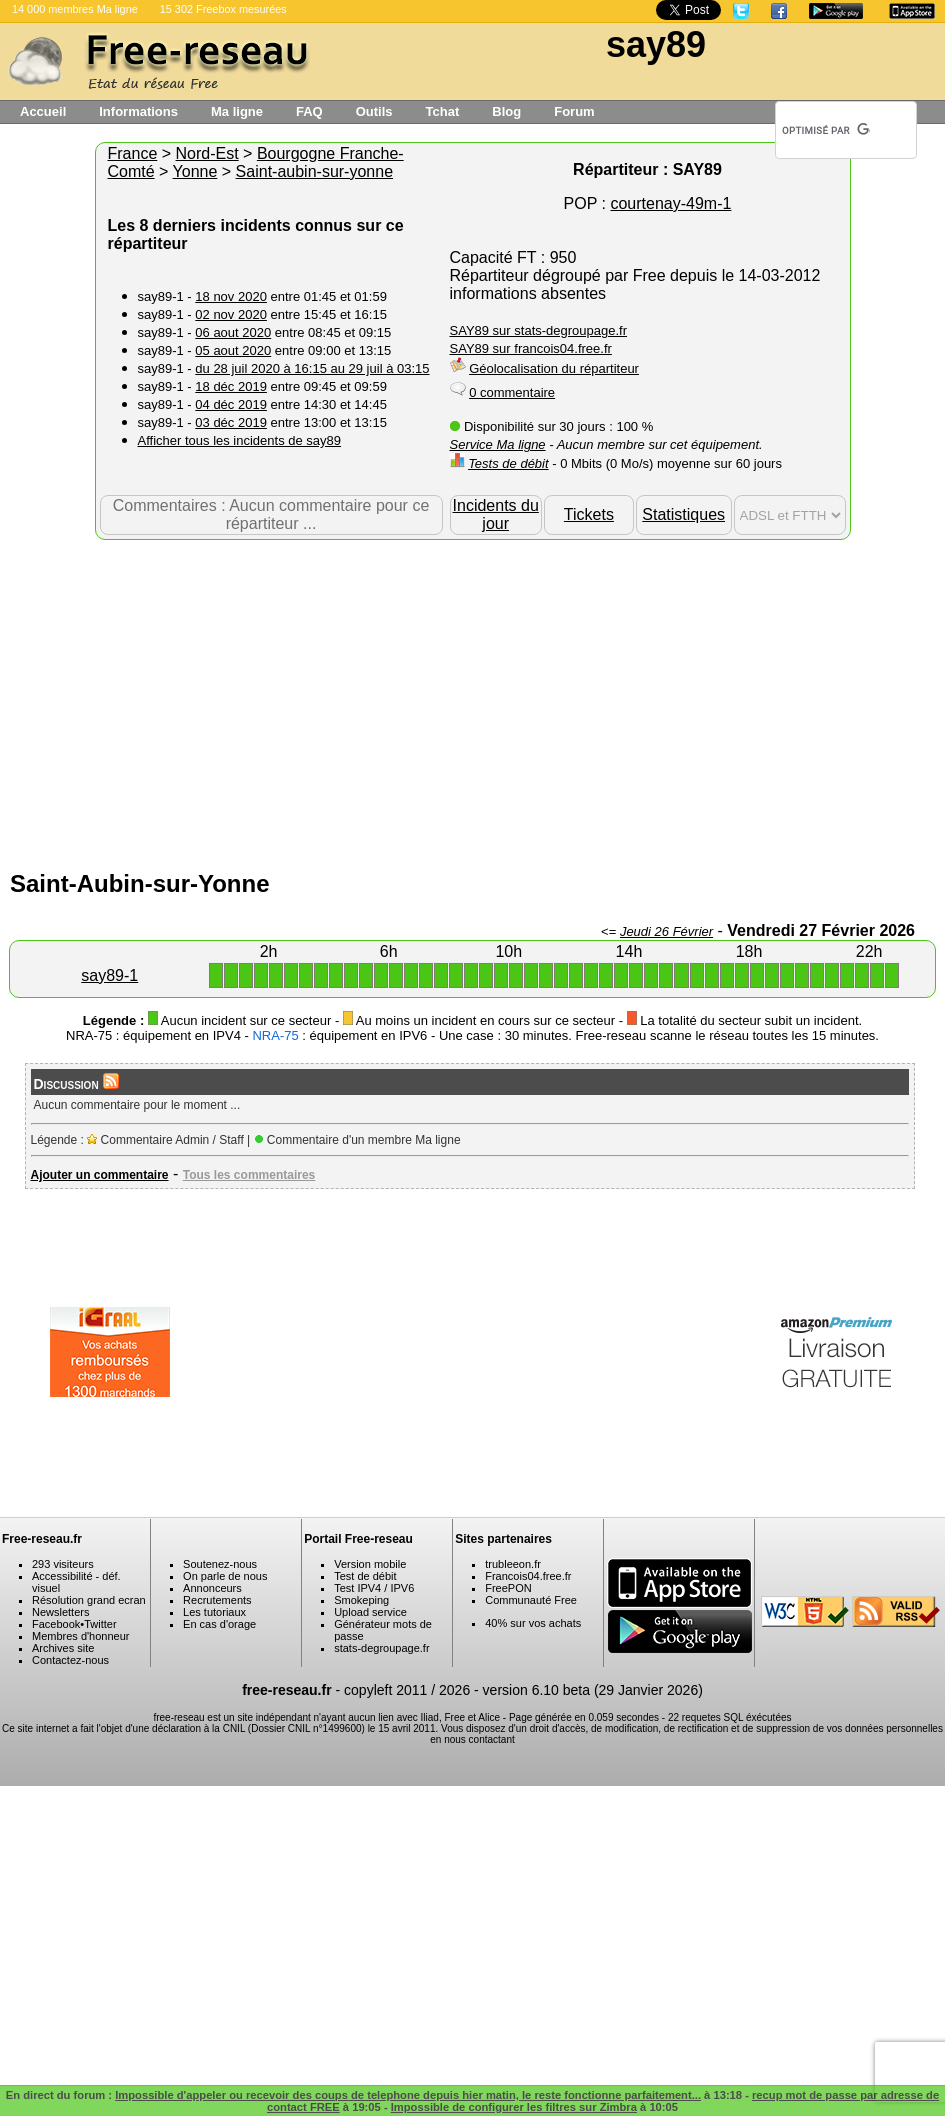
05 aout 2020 (233, 350)
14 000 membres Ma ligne (75, 9)
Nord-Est (207, 153)
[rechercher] (826, 130)
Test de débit (365, 1576)
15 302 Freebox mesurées (223, 9)
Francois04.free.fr (528, 1576)
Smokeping (361, 1600)
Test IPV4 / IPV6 (374, 1588)
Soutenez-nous (220, 1564)
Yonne (195, 171)
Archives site (63, 1648)
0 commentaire (512, 392)
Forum (574, 111)
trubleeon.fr (513, 1564)
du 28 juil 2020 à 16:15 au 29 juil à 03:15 (312, 368)
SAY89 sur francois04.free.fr (531, 348)
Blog (506, 111)
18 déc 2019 (231, 386)
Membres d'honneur (81, 1636)
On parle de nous (225, 1576)
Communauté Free (531, 1600)
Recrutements (217, 1600)
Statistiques (683, 514)
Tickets (589, 514)
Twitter (100, 1624)
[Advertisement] (472, 700)
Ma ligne (237, 111)
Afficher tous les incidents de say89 (240, 440)
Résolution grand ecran (89, 1600)
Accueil (43, 111)
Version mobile (370, 1564)
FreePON (508, 1588)
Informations (138, 111)
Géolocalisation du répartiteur (554, 368)
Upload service (370, 1612)
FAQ (309, 111)
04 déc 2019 (231, 404)
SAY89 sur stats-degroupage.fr (539, 330)
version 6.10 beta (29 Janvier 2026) (593, 1690)
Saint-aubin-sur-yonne (314, 171)
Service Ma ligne (498, 444)
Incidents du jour (496, 514)
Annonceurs (212, 1588)
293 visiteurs (63, 1564)
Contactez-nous (70, 1660)
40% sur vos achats (533, 1623)
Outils (374, 111)
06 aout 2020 (233, 332)
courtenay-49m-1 (670, 203)
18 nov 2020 (231, 296)
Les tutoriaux (214, 1612)
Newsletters (60, 1612)
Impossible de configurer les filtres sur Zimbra (514, 2107)
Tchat (443, 111)
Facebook (56, 1624)
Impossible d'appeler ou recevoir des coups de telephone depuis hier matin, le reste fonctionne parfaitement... (408, 2095)
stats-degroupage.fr (381, 1648)
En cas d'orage (219, 1624)
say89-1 (109, 975)
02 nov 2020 (231, 314)
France (133, 153)
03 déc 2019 (231, 422)
